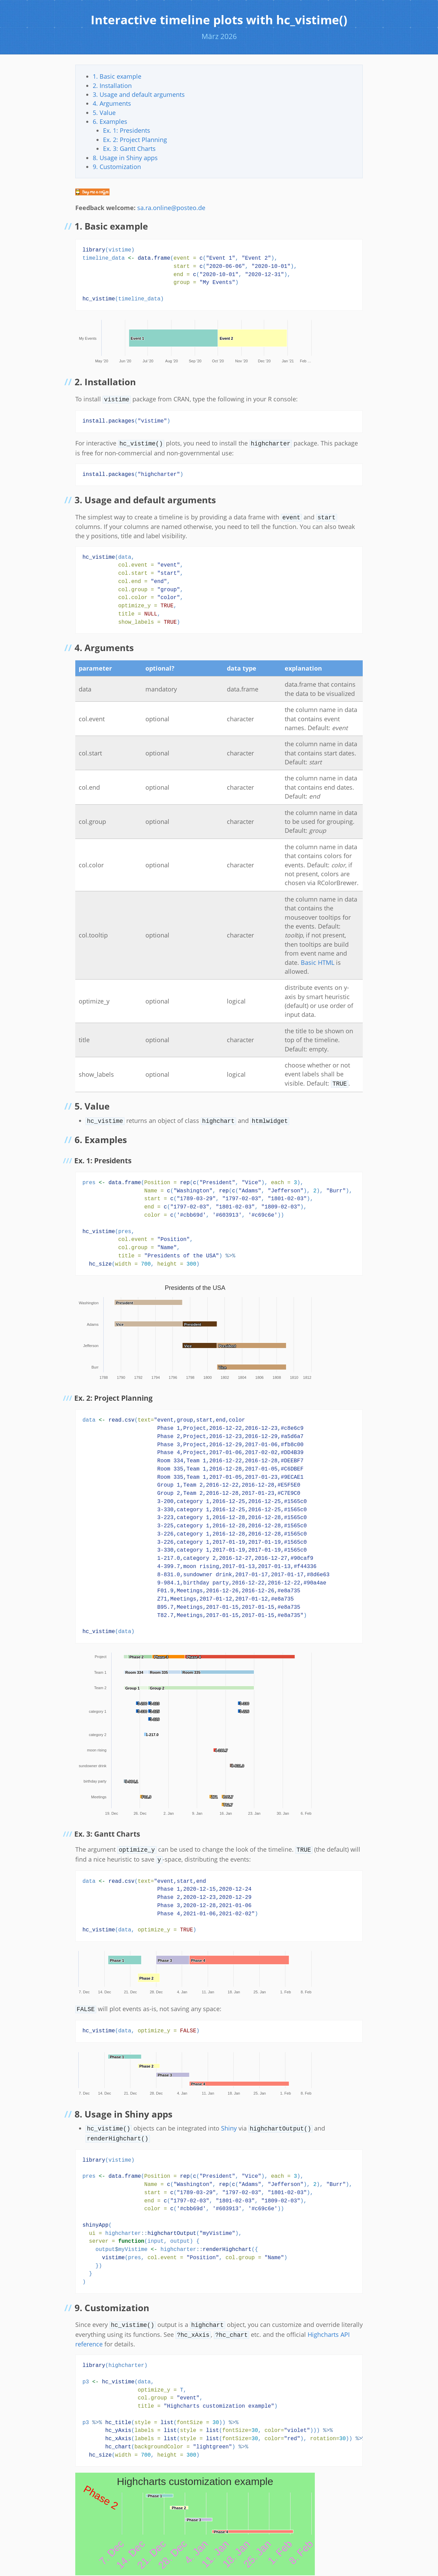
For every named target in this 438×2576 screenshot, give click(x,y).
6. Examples (110, 121)
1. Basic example (117, 76)
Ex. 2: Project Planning (135, 139)
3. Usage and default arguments (139, 94)
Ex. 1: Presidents (126, 130)
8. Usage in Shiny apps (125, 158)
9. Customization (117, 167)
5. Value (104, 112)
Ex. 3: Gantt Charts (129, 148)
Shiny (229, 2123)
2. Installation (112, 85)
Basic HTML (317, 960)
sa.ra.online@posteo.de (171, 208)
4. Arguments (112, 103)
